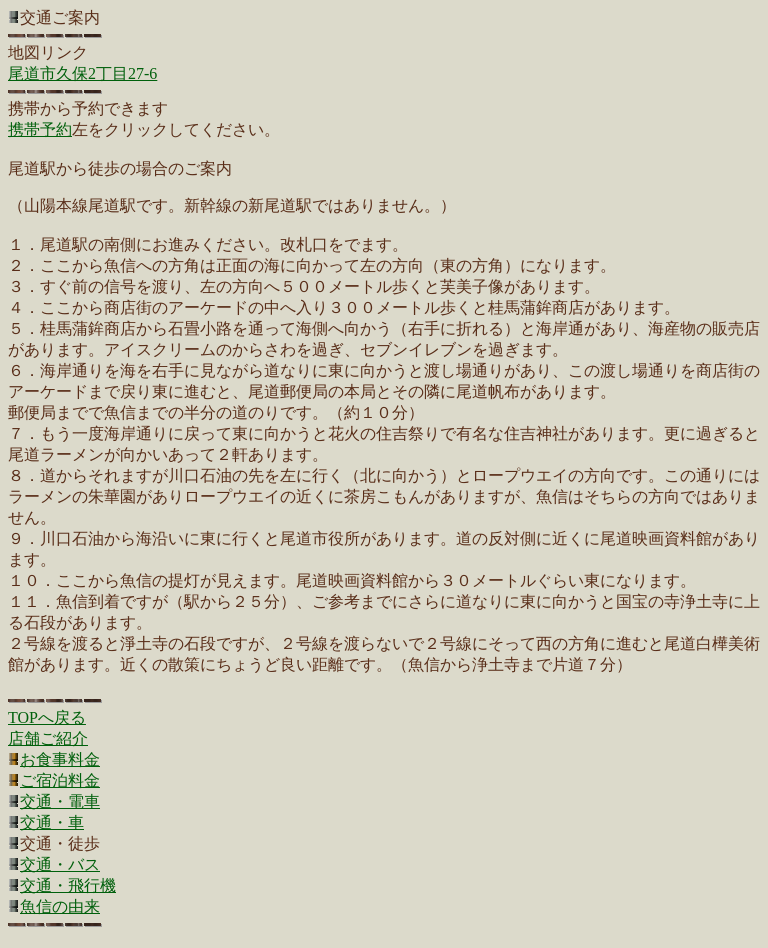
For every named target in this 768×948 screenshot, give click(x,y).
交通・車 (52, 822)
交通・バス (60, 864)
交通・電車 (60, 801)
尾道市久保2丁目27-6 (82, 73)
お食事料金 (60, 759)
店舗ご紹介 (48, 738)
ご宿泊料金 (60, 780)
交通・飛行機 (68, 885)
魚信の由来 (60, 906)
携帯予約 (40, 129)
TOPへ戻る (47, 717)
